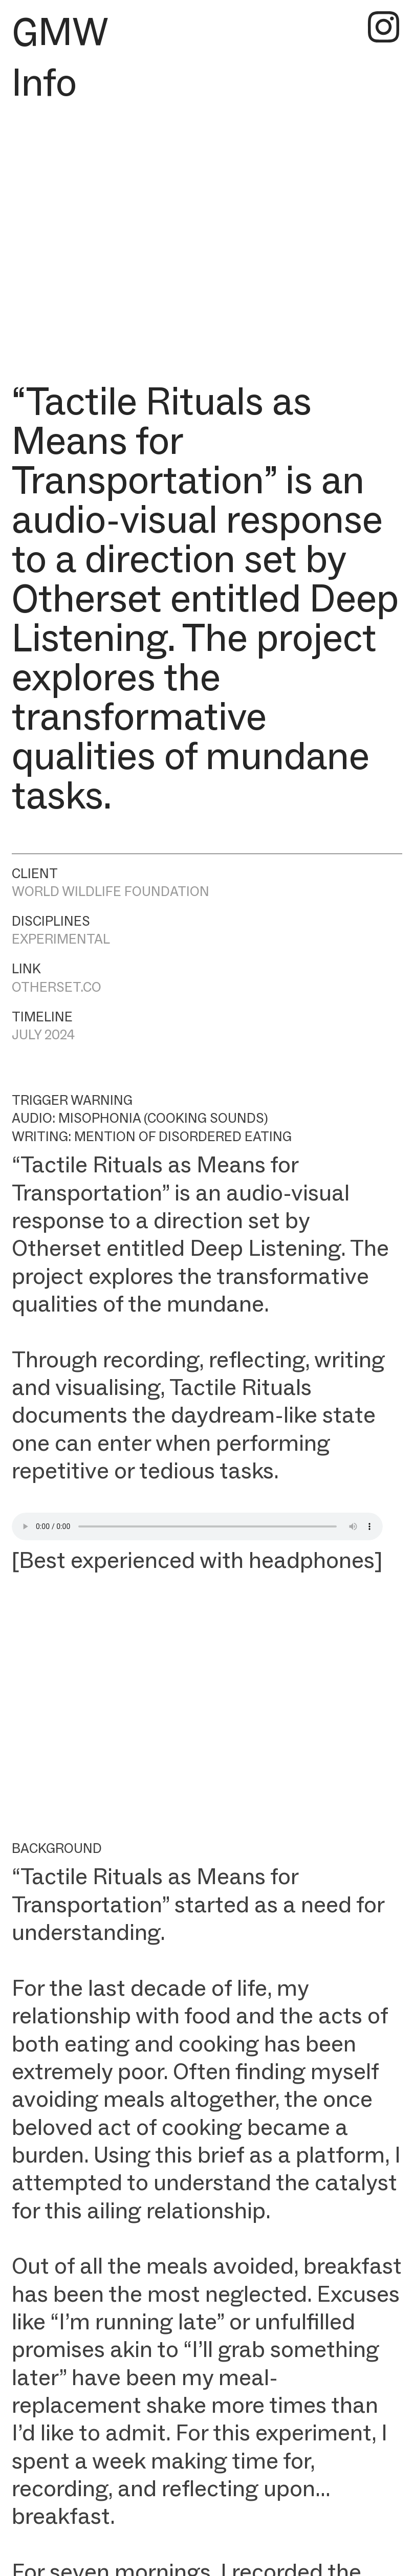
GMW (60, 31)
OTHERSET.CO (56, 987)
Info (44, 82)
